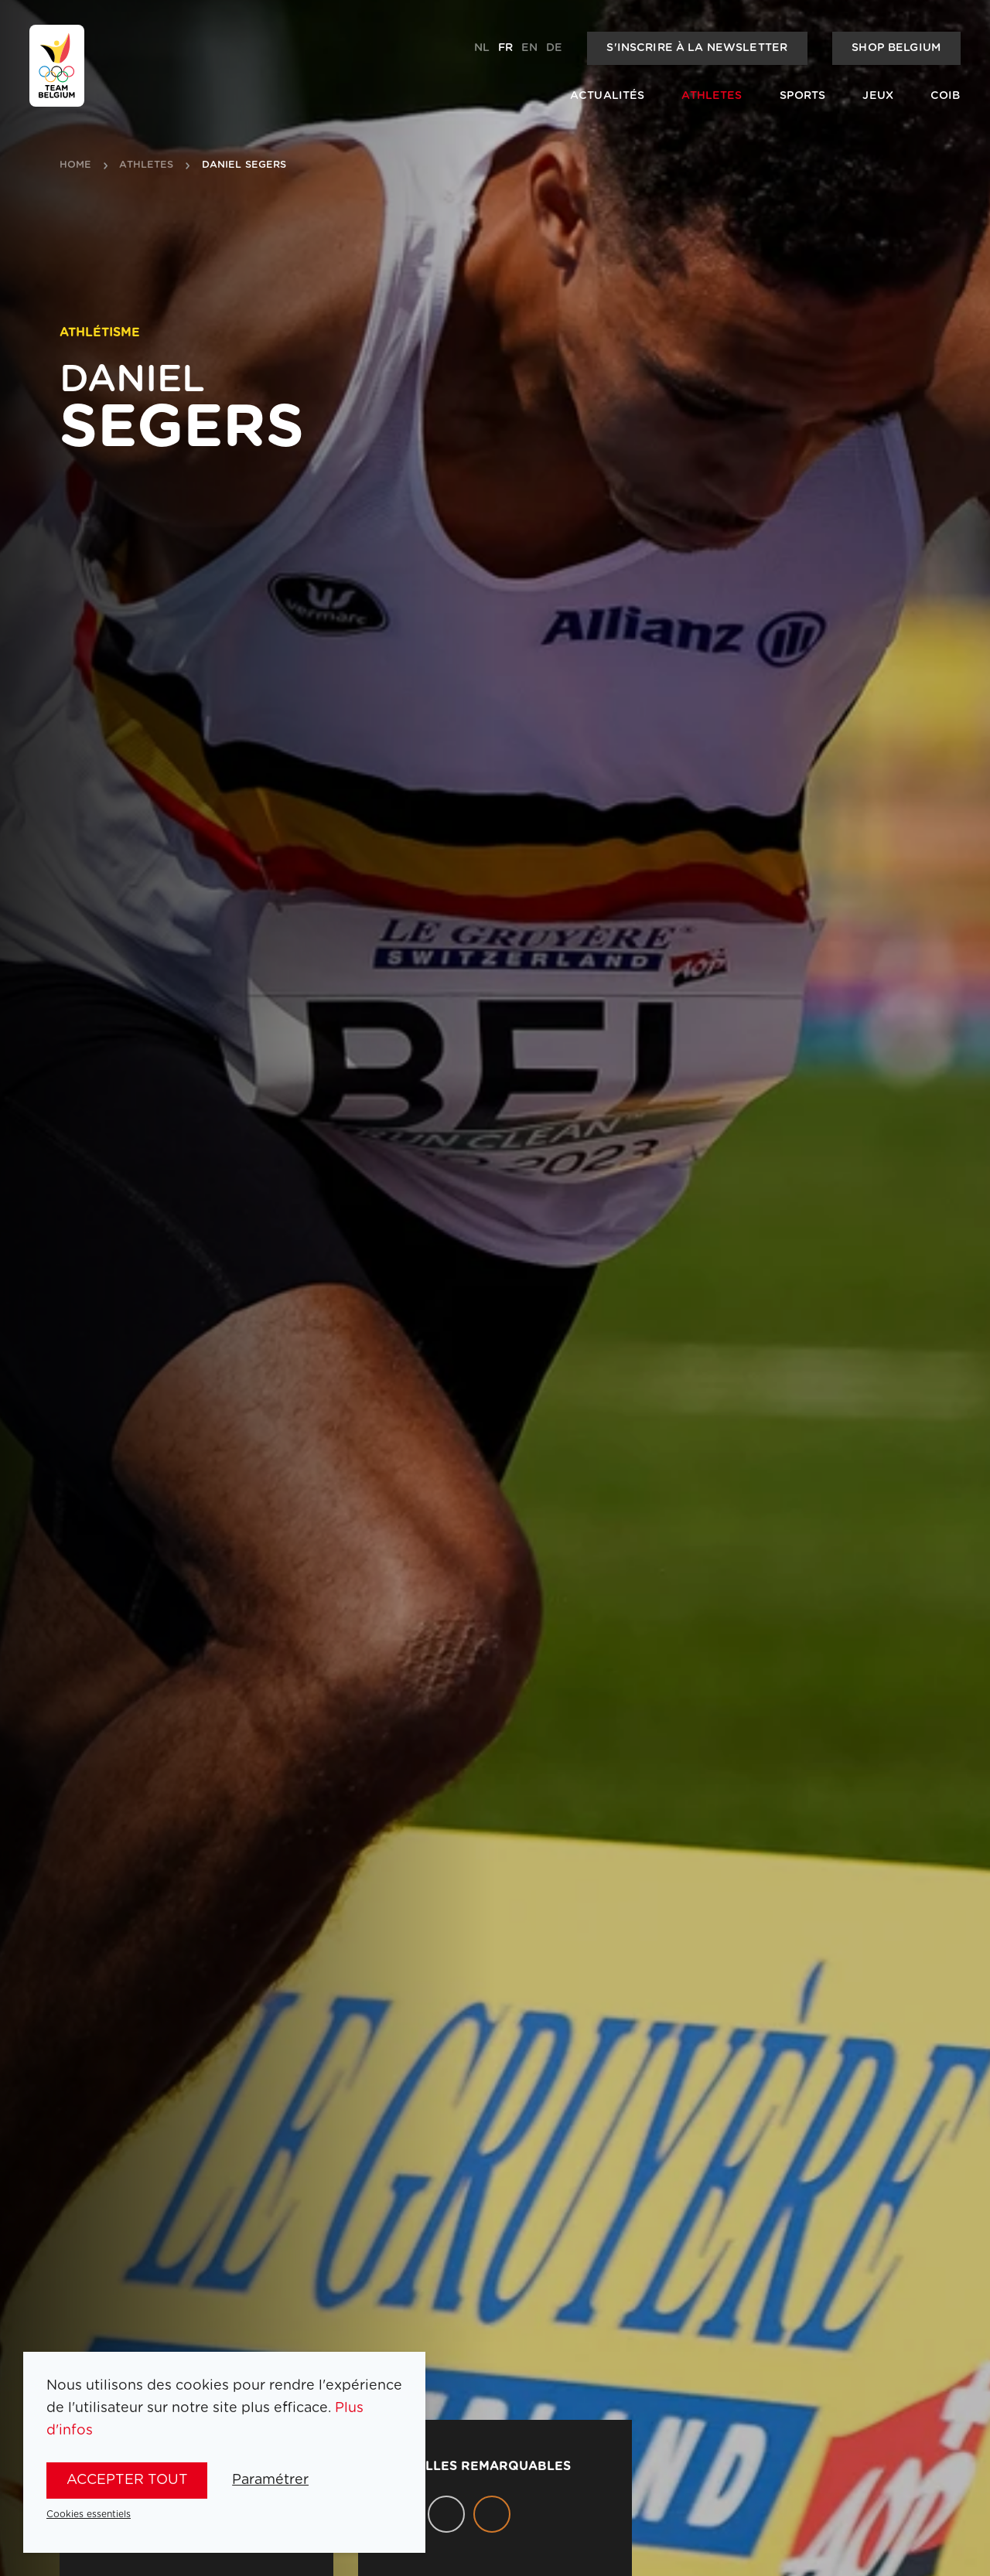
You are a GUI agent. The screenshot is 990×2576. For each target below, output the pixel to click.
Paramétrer (270, 2480)
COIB (945, 95)
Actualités (607, 95)
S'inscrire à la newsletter (696, 48)
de (554, 48)
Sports (803, 95)
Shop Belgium (896, 48)
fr (505, 48)
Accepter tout (127, 2480)
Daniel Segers (244, 165)
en (529, 48)
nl (482, 48)
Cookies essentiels (88, 2514)
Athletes (711, 95)
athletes (146, 165)
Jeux (877, 95)
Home (76, 165)
